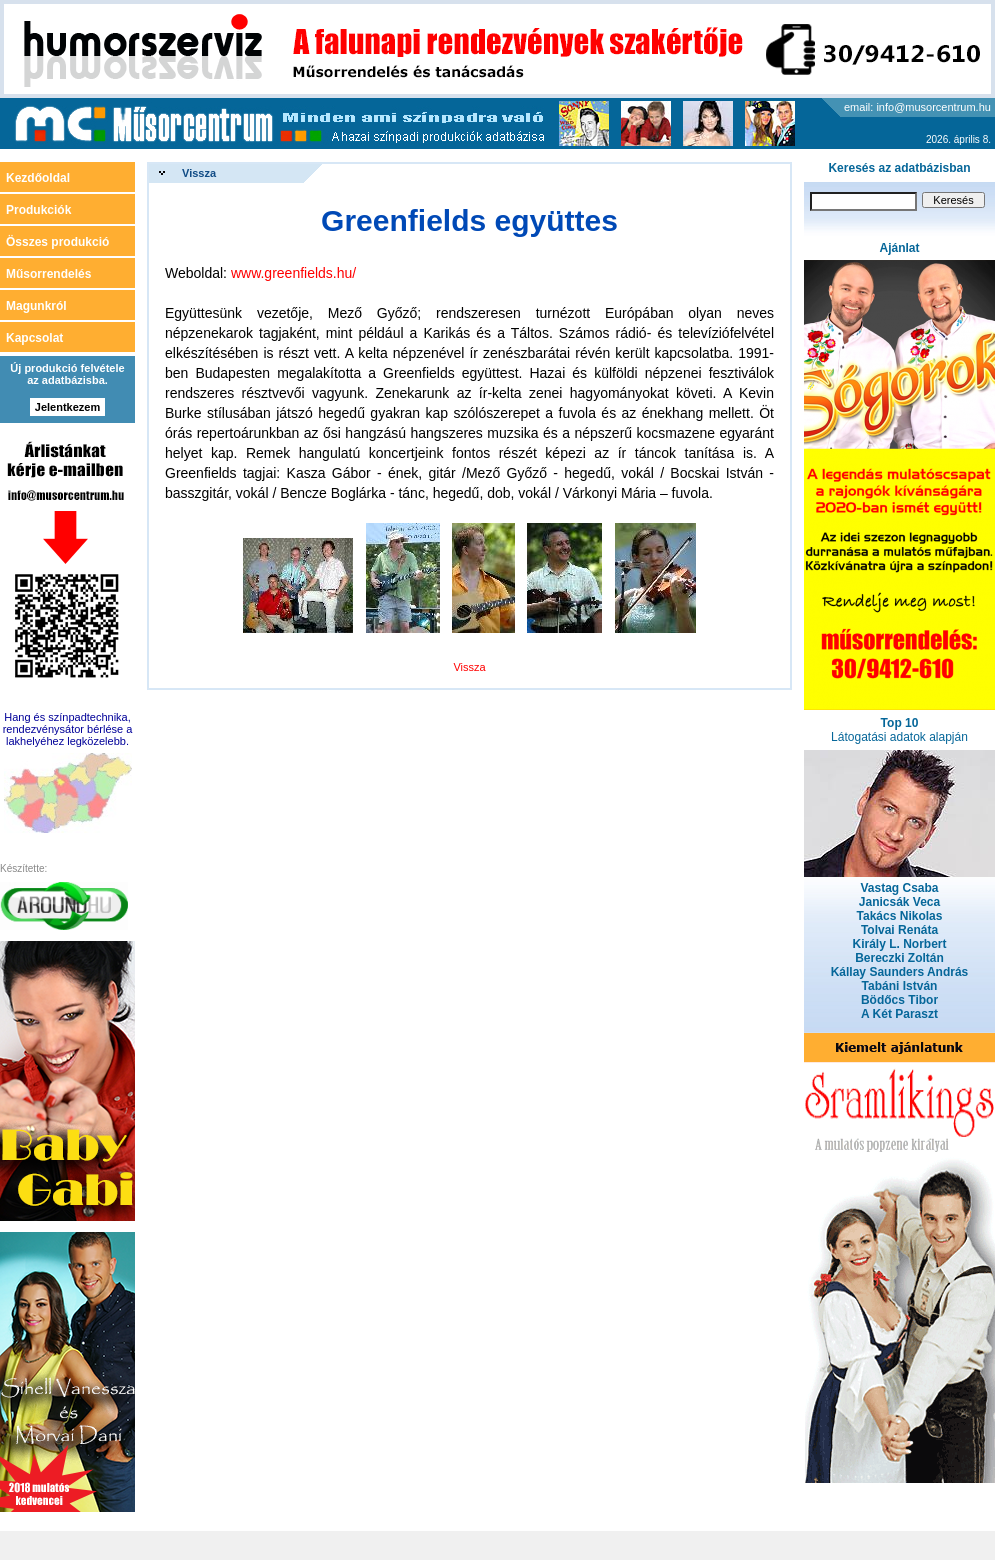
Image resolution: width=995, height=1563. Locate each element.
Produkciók (38, 210)
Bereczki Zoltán (899, 958)
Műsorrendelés (48, 274)
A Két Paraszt (899, 1014)
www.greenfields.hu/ (293, 273)
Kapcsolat (34, 338)
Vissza (199, 173)
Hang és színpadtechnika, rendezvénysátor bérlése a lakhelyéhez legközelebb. (68, 729)
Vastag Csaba (899, 888)
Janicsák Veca (899, 902)
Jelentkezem (67, 407)
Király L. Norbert (899, 944)
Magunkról (36, 306)
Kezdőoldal (38, 178)
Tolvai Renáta (899, 930)
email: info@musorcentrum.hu (917, 107)
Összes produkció (57, 242)
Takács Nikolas (900, 916)
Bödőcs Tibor (899, 1000)
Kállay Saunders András (900, 972)
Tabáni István (900, 986)
